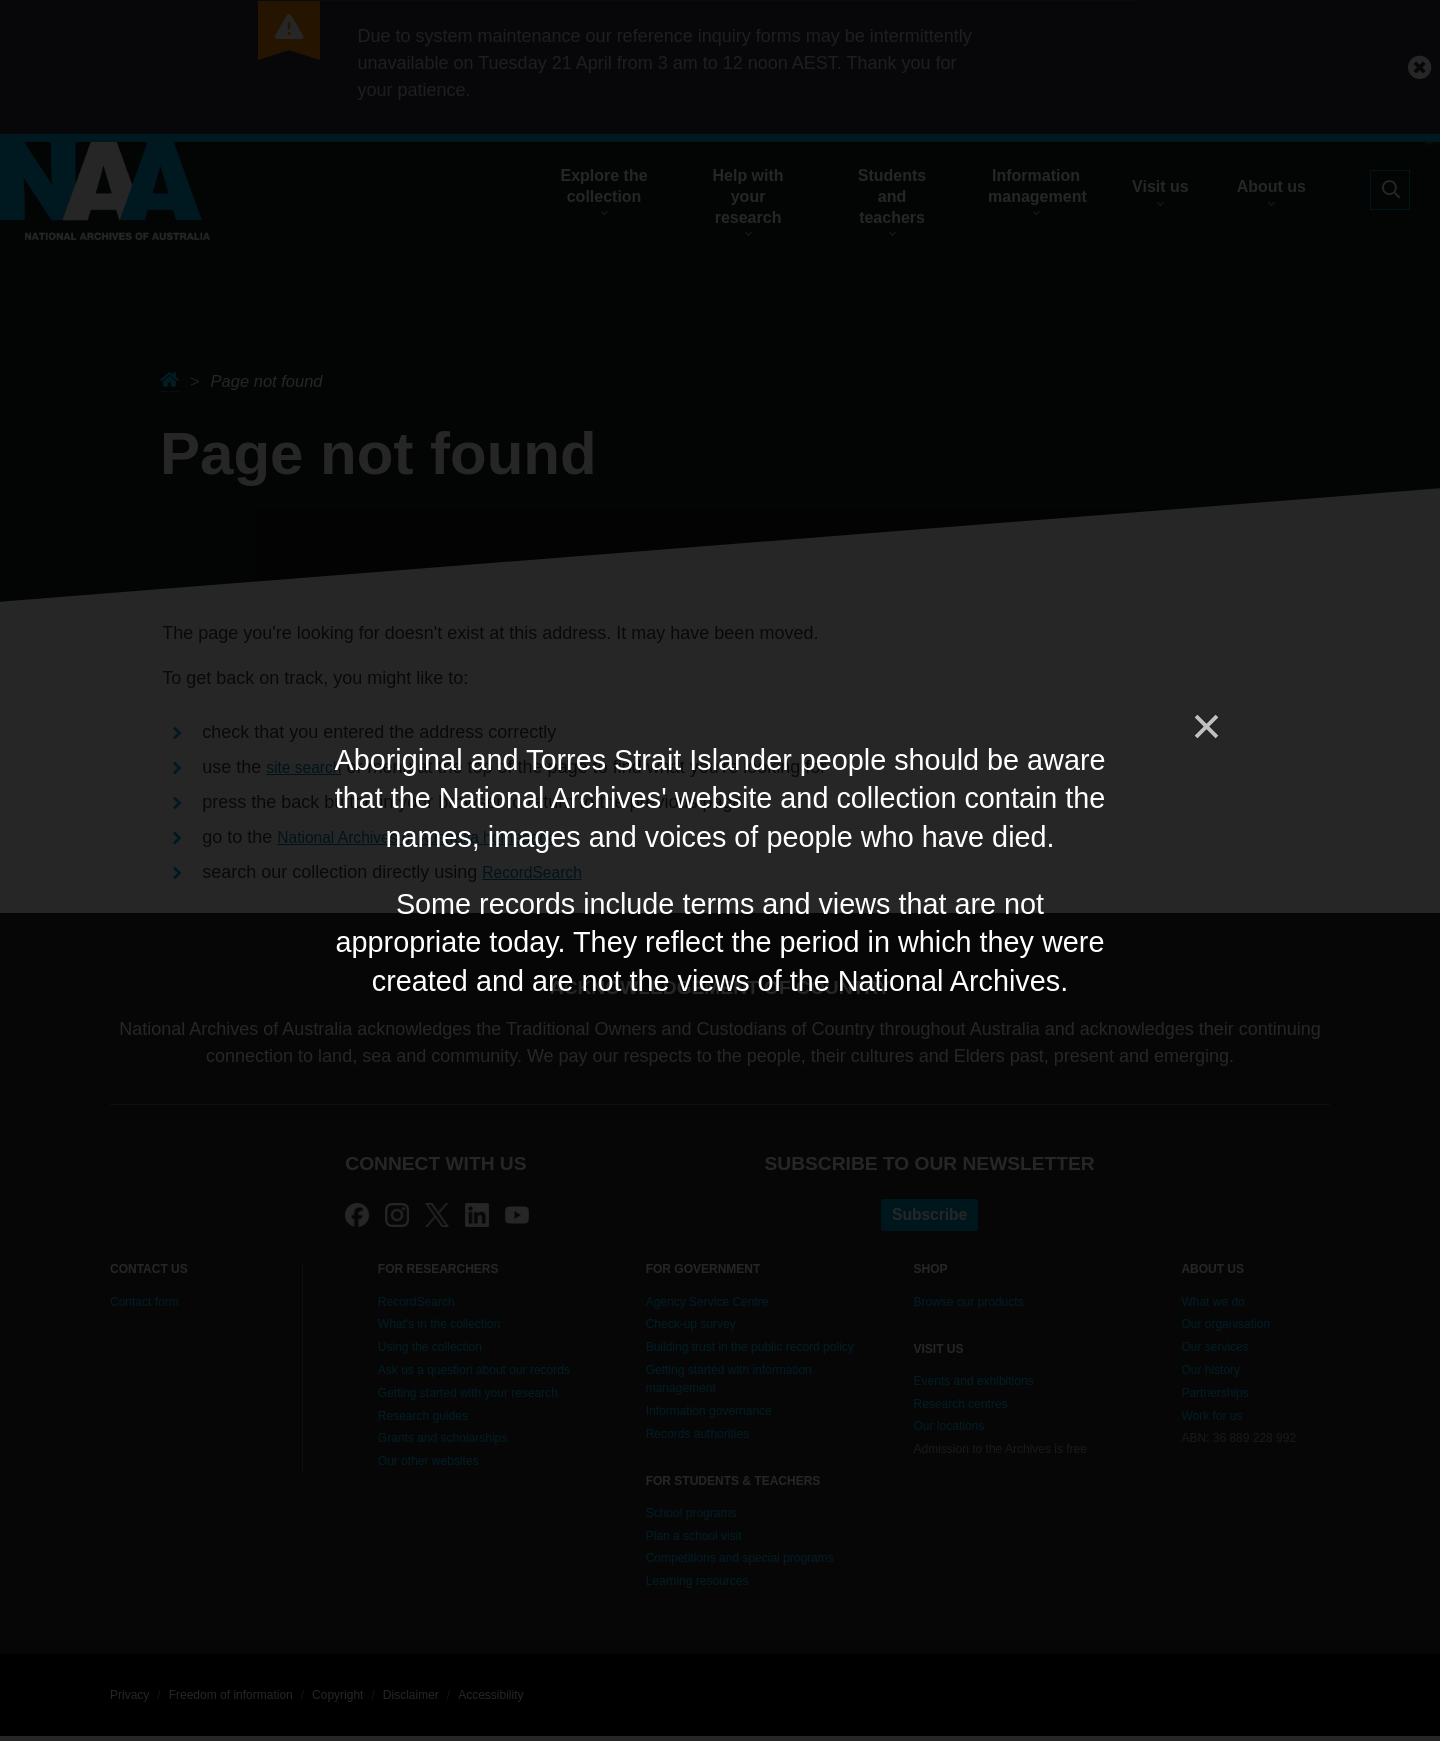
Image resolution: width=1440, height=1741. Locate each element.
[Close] (1205, 727)
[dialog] (720, 870)
